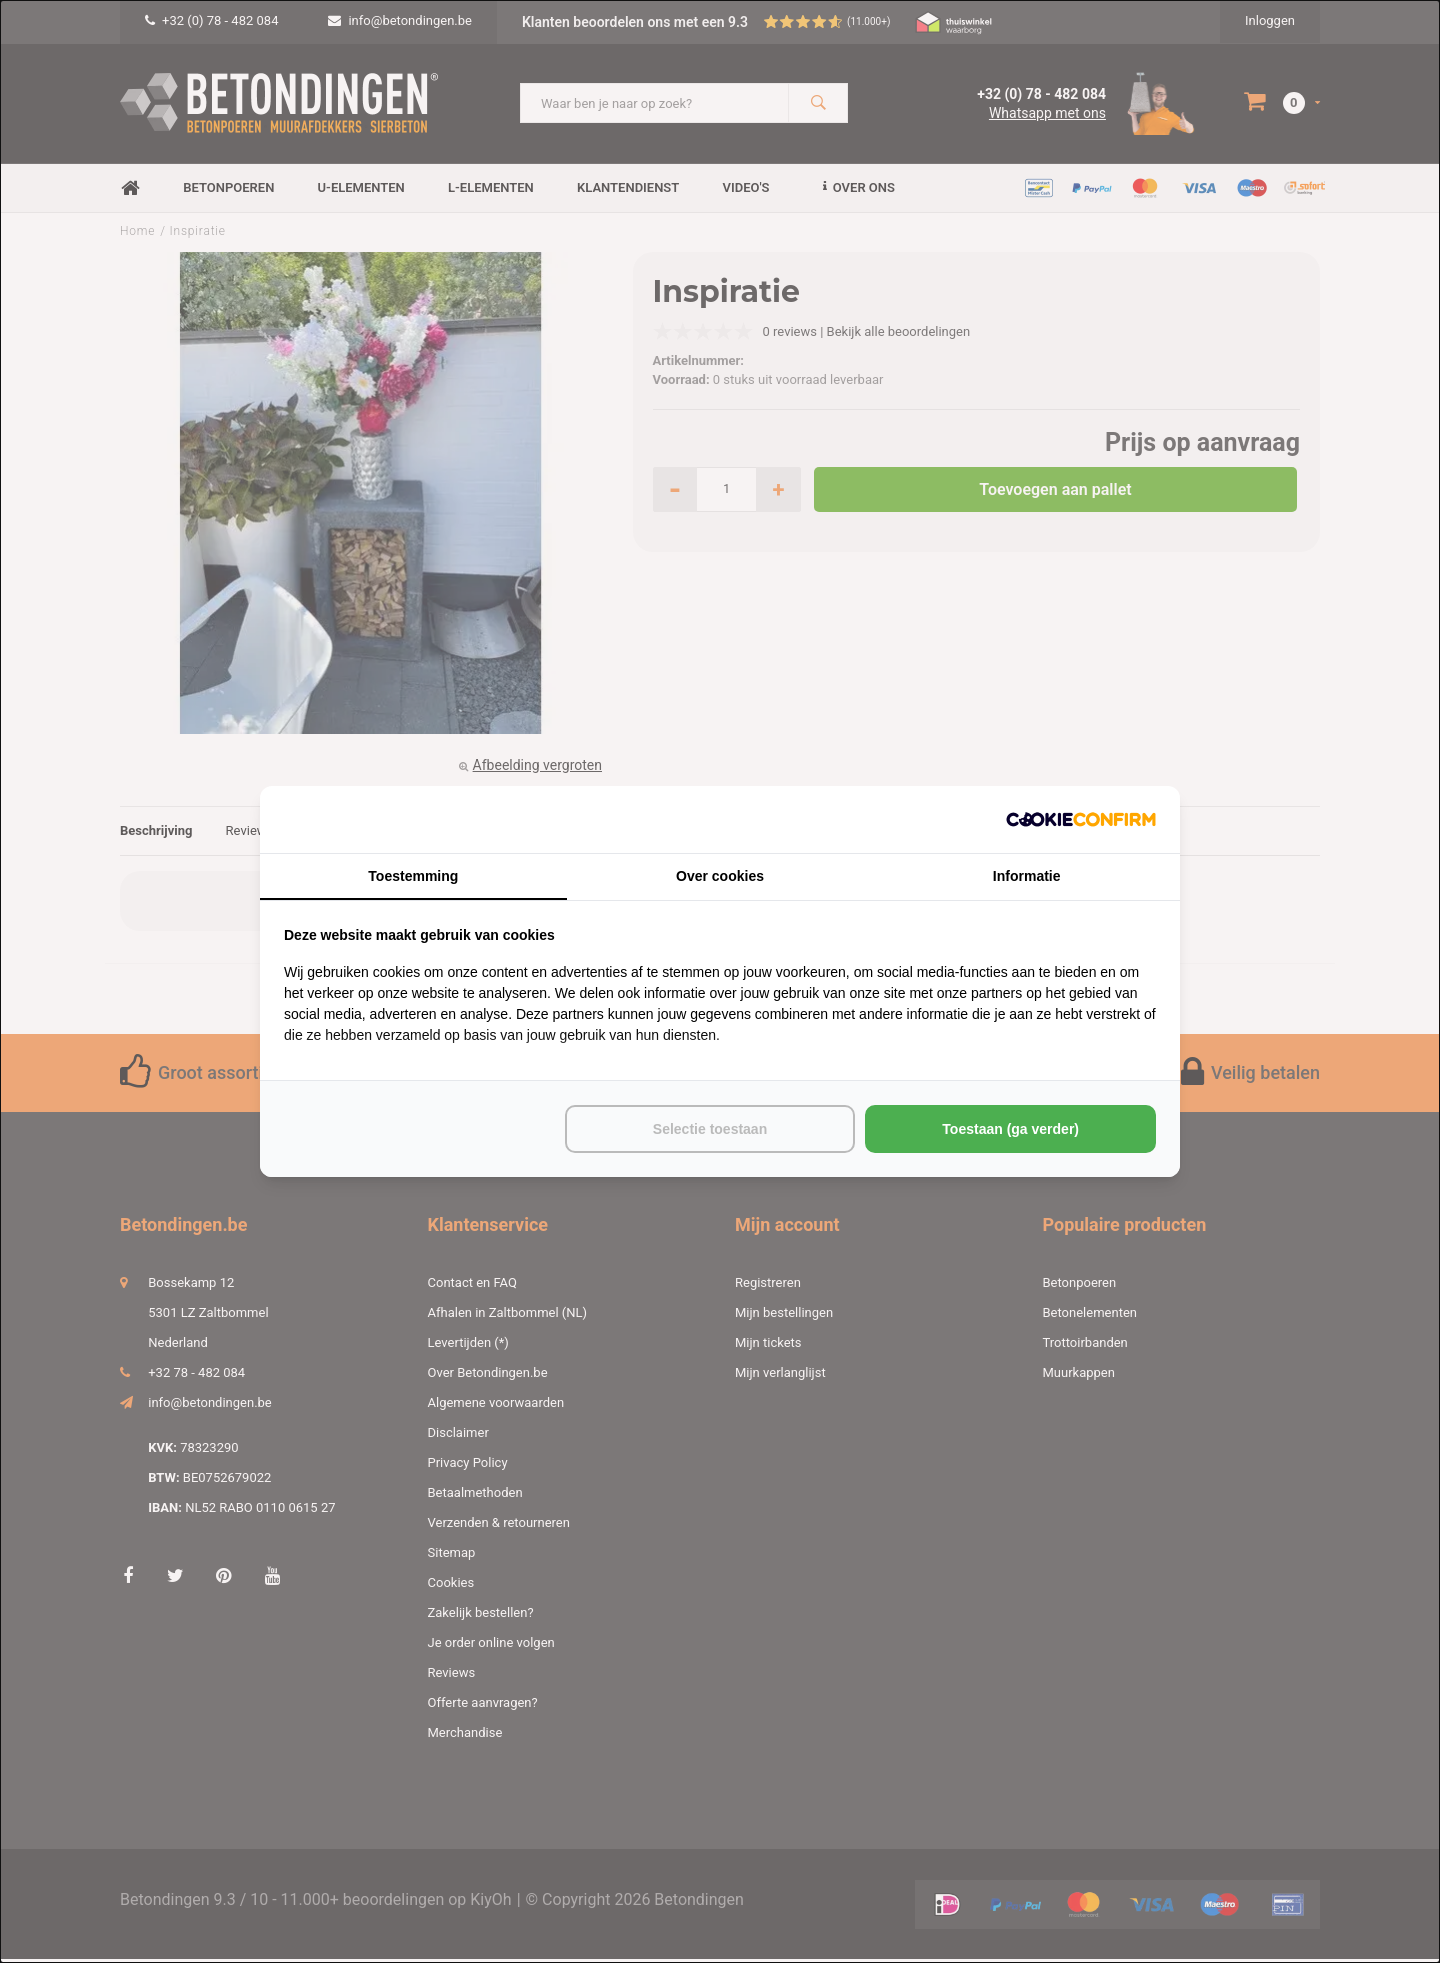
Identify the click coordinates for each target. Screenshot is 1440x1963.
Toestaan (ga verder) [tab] (1010, 1129)
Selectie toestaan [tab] (710, 1129)
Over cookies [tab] (720, 876)
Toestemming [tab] (413, 876)
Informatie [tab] (1027, 876)
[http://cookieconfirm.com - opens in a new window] (1081, 819)
